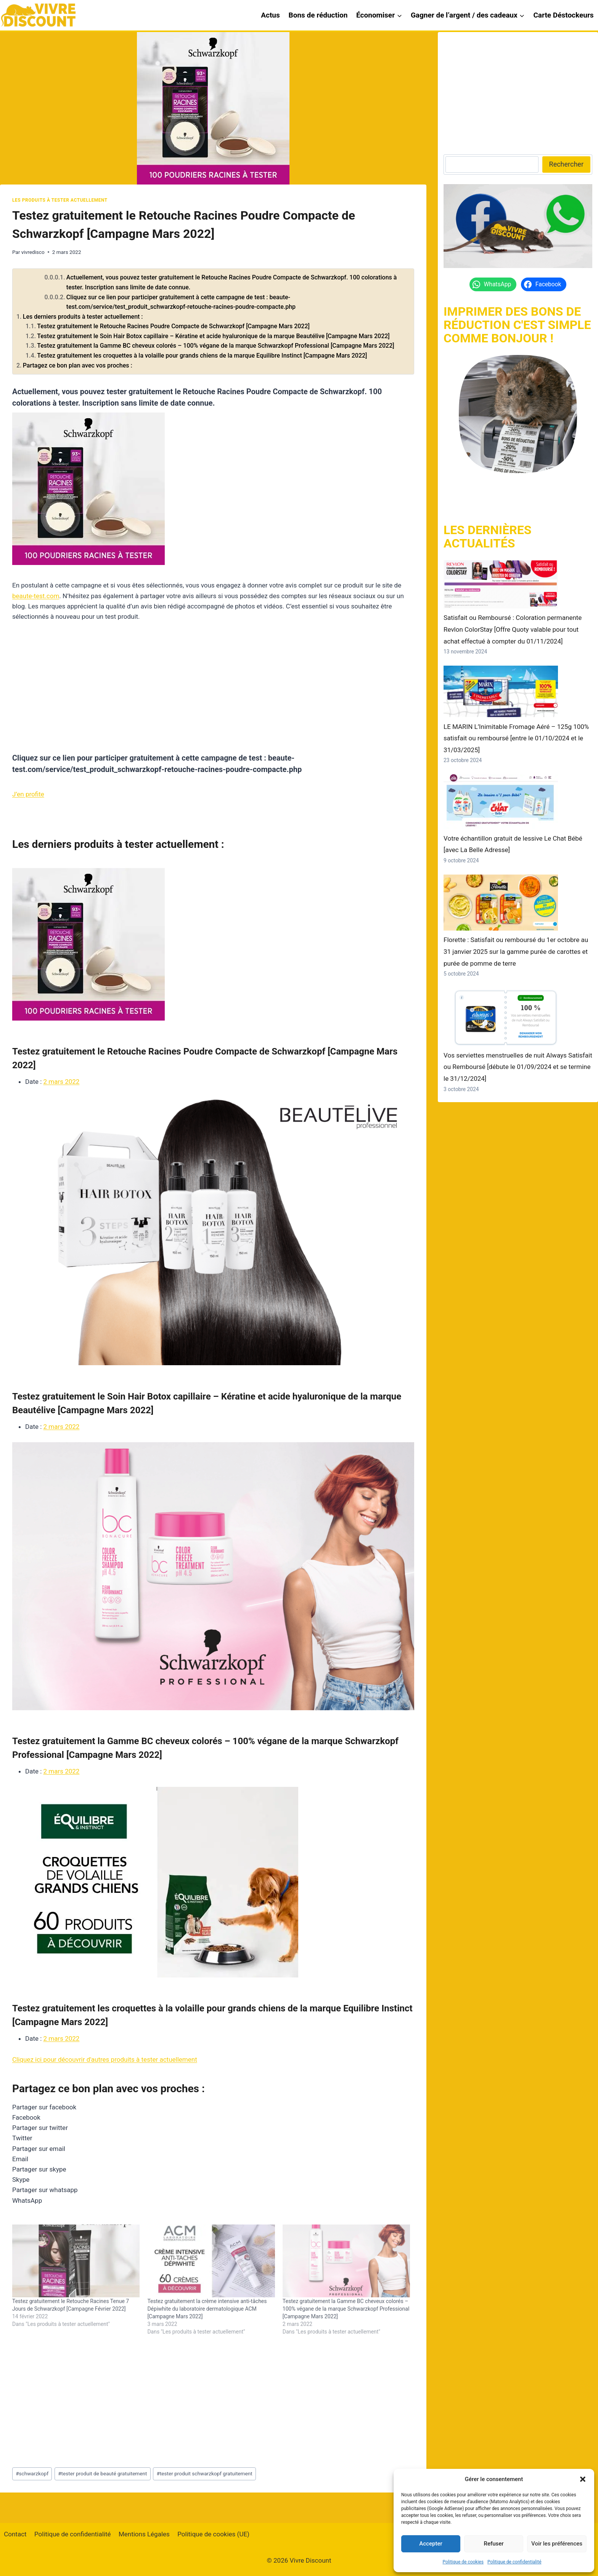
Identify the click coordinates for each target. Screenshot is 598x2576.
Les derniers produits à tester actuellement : (83, 316)
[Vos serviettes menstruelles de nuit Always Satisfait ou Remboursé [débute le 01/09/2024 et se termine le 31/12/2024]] (501, 1017)
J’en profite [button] (28, 794)
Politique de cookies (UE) (213, 2534)
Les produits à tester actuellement (60, 200)
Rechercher (566, 164)
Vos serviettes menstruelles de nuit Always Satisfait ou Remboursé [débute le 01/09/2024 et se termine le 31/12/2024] (518, 1066)
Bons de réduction (318, 15)
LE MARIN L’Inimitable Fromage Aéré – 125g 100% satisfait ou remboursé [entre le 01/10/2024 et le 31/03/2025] (516, 738)
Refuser (493, 2543)
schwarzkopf (32, 2473)
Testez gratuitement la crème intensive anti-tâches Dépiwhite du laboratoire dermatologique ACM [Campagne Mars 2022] (207, 2308)
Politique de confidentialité (514, 2562)
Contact (15, 2534)
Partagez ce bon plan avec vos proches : (77, 365)
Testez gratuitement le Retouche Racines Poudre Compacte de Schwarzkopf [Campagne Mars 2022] (173, 326)
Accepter (430, 2543)
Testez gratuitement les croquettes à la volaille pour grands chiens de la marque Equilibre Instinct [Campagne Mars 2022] (202, 355)
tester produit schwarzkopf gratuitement (204, 2473)
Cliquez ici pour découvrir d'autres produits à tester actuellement (104, 2059)
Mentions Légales (144, 2534)
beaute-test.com (35, 596)
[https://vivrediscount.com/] (518, 414)
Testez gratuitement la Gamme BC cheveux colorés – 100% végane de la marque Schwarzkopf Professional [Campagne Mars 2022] (215, 345)
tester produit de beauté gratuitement (102, 2473)
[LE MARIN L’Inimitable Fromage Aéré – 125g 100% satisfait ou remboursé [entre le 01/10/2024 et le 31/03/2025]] (501, 691)
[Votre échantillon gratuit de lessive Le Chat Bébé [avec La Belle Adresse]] (501, 801)
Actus (270, 15)
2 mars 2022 (61, 1081)
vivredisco (33, 252)
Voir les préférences (556, 2543)
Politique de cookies (463, 2562)
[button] (583, 2479)
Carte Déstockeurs (563, 15)
